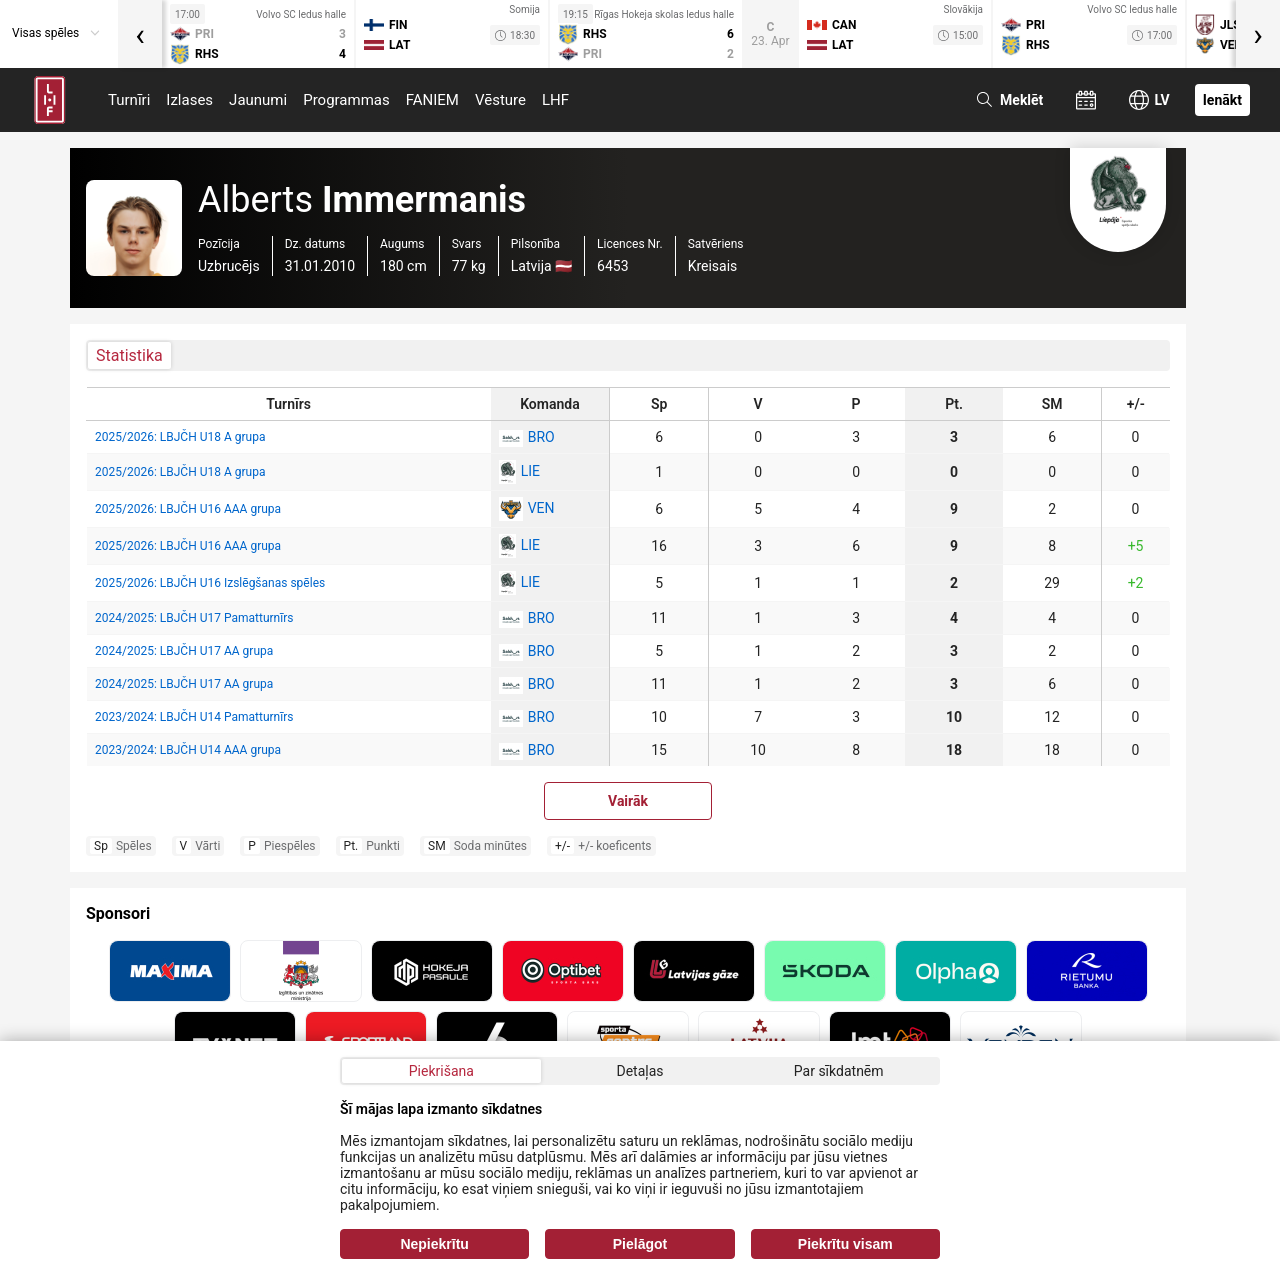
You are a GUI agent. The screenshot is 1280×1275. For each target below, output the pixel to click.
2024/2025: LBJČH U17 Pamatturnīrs (194, 618)
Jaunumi (258, 100)
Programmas (346, 100)
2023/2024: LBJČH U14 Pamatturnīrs (194, 717)
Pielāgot (640, 1244)
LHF (555, 100)
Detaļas (639, 1071)
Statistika (129, 355)
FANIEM (432, 100)
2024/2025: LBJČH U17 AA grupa (184, 651)
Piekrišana (441, 1071)
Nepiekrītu (434, 1244)
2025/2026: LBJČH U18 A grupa (180, 437)
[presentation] (140, 34)
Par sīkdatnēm (839, 1071)
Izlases (189, 100)
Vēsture (500, 100)
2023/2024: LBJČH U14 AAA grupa (188, 750)
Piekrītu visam (845, 1244)
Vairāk (628, 801)
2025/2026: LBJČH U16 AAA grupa (188, 509)
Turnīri (129, 100)
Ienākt (1222, 100)
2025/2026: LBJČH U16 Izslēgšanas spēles (210, 583)
